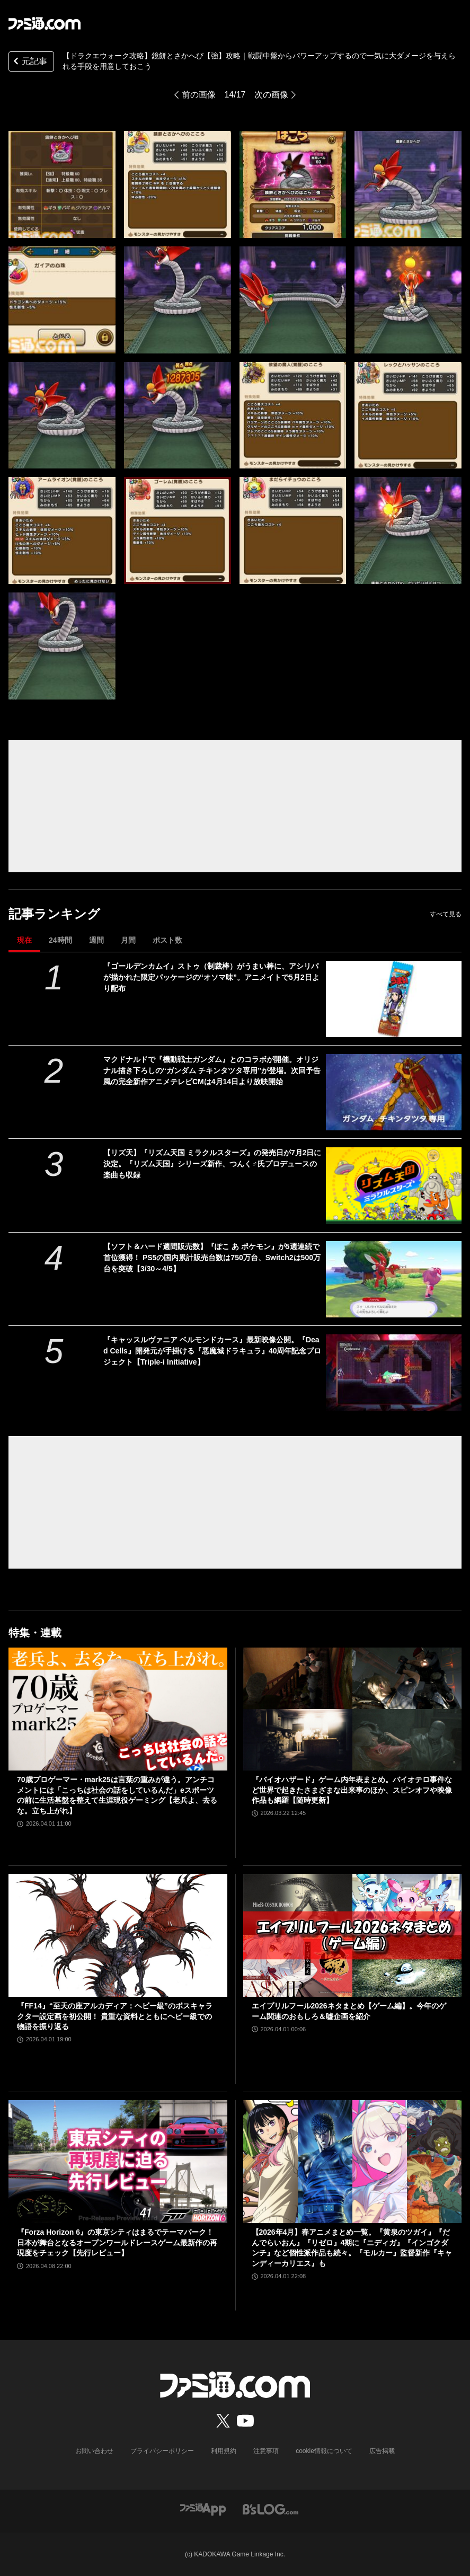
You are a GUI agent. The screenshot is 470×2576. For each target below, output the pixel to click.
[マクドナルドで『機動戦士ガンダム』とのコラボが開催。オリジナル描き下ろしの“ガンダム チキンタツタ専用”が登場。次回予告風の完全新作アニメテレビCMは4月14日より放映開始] (394, 1092)
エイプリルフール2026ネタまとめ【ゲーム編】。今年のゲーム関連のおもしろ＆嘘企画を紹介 (349, 2011)
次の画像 (271, 94)
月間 (128, 940)
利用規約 (223, 2451)
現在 (24, 940)
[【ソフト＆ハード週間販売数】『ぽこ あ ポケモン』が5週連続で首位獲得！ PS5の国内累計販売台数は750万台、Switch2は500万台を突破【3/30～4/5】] (394, 1279)
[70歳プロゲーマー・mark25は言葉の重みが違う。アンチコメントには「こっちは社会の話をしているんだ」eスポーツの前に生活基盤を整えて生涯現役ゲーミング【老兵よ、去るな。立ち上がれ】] (117, 1709)
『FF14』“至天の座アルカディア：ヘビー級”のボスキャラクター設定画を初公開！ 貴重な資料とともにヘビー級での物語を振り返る (114, 2016)
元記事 (29, 62)
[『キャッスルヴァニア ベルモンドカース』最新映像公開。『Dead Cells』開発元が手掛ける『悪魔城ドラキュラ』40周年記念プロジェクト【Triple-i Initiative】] (394, 1372)
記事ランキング (54, 914)
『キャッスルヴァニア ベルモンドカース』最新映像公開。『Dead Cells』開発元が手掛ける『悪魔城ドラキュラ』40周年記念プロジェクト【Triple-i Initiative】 (212, 1350)
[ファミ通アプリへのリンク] (203, 2508)
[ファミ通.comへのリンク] (44, 23)
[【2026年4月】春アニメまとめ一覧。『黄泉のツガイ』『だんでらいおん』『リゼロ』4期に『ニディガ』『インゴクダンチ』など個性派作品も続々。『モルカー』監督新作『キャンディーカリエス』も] (352, 2161)
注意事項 (266, 2451)
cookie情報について (324, 2451)
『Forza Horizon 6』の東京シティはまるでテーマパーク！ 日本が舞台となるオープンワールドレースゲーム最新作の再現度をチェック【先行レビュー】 (117, 2242)
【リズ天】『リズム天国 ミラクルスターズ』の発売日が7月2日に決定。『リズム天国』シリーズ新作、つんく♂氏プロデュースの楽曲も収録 (212, 1163)
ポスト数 (167, 940)
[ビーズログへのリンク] (270, 2508)
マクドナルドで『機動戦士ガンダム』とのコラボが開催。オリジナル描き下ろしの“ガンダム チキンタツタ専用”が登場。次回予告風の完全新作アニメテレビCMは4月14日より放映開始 (212, 1070)
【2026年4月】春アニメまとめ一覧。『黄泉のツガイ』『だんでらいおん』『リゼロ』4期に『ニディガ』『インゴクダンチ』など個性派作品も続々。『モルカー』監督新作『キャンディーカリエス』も (352, 2248)
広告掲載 (382, 2451)
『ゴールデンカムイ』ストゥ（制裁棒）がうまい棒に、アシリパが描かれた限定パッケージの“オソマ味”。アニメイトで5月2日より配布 (211, 977)
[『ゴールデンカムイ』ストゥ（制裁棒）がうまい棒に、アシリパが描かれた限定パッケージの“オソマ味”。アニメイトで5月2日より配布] (394, 999)
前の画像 (199, 94)
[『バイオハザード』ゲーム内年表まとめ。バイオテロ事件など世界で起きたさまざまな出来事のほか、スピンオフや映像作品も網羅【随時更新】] (352, 1709)
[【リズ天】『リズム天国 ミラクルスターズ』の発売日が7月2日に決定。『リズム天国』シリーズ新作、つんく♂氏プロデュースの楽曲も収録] (394, 1185)
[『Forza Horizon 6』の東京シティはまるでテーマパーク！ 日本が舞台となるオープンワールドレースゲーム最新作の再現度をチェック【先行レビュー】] (117, 2161)
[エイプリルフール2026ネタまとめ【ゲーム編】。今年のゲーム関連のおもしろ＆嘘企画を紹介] (352, 1935)
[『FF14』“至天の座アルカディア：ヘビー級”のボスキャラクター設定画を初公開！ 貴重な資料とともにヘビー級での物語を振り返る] (117, 1935)
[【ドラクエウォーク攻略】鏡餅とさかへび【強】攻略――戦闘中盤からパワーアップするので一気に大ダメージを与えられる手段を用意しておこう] (62, 184)
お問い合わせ (94, 2451)
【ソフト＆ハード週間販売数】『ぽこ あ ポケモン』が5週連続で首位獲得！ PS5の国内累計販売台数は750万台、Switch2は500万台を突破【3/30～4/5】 (212, 1257)
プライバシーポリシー (162, 2451)
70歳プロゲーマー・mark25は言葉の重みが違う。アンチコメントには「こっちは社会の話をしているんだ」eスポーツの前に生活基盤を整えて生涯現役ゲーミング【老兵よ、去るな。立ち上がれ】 (117, 1795)
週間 (96, 940)
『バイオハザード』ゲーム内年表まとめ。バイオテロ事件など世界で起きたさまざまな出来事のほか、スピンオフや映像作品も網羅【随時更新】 (352, 1789)
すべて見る (446, 914)
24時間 (60, 940)
